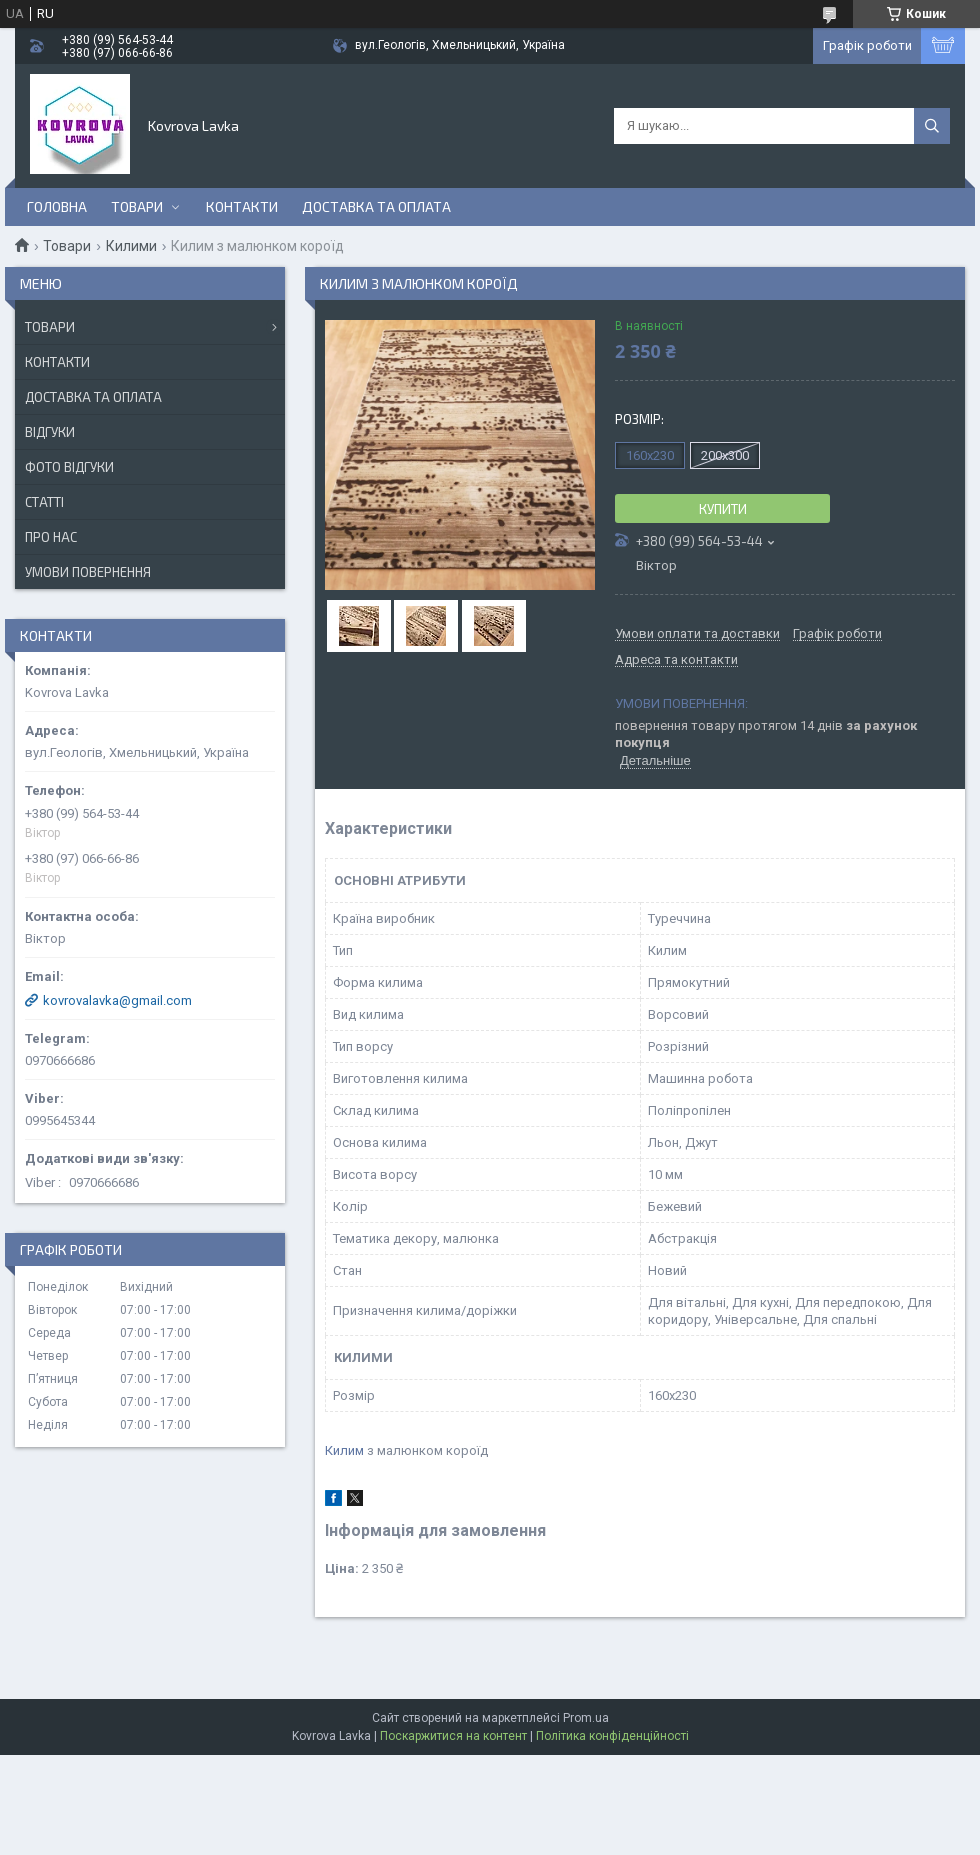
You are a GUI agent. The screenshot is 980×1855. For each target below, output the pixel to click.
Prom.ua (586, 1718)
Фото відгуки (69, 467)
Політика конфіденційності (612, 1736)
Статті (44, 502)
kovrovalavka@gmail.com (117, 1000)
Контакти (242, 206)
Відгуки (50, 432)
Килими (131, 246)
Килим (344, 1450)
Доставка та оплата (376, 206)
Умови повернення (88, 572)
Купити (723, 509)
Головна (57, 206)
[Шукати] (932, 126)
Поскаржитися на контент (453, 1736)
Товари (137, 206)
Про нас (51, 537)
